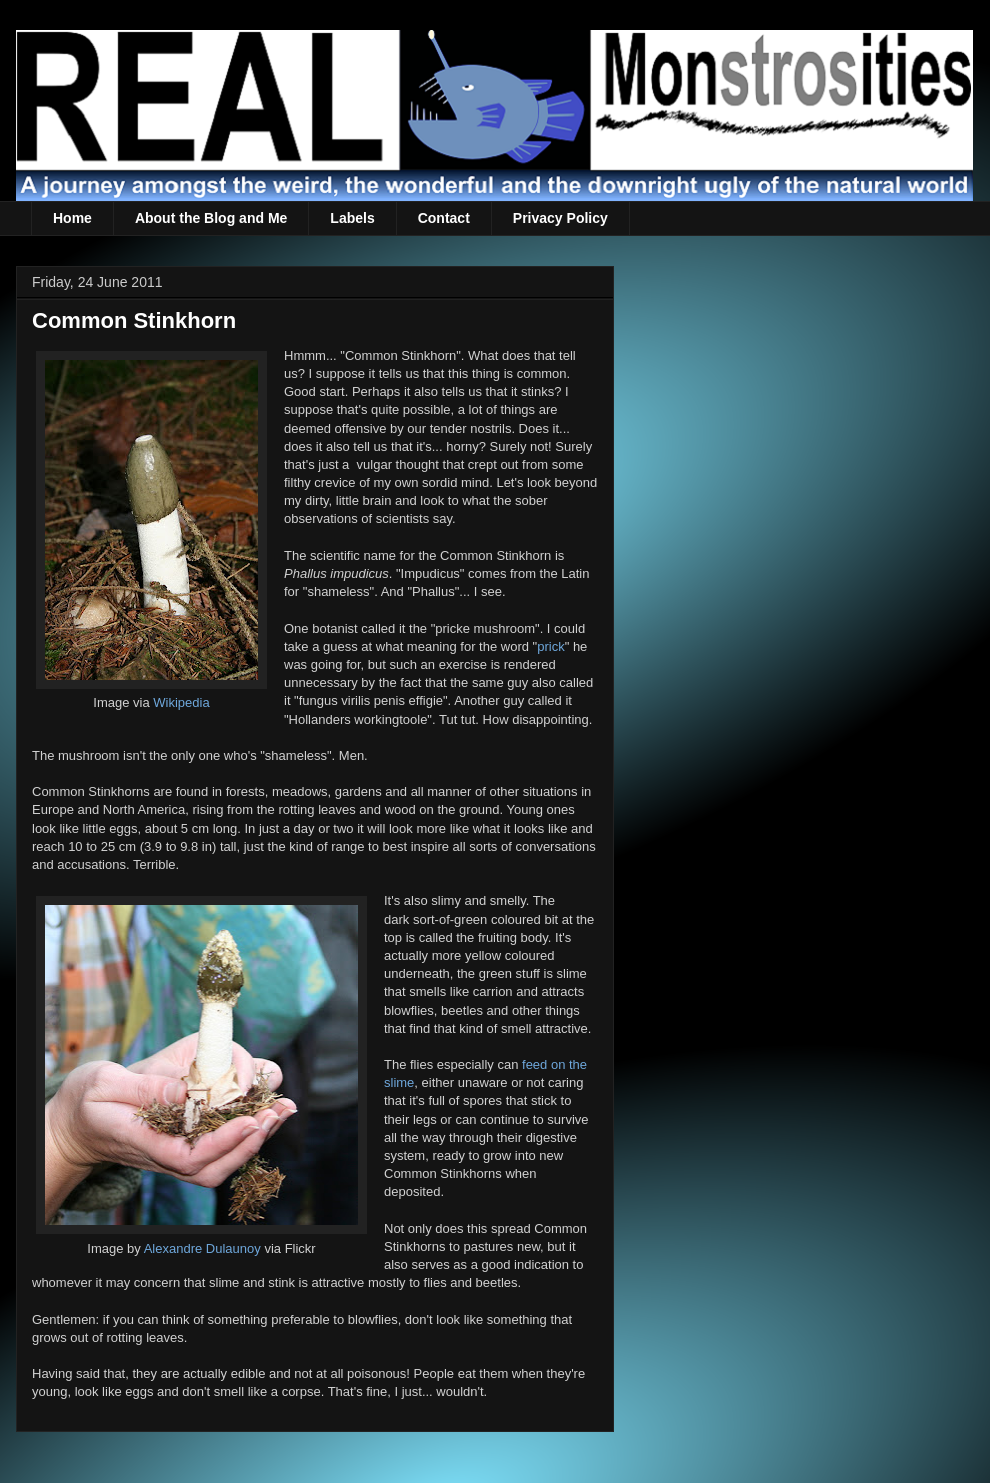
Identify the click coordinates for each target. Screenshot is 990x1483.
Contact (444, 218)
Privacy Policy (560, 218)
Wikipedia (181, 702)
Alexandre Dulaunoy (202, 1248)
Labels (352, 218)
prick (550, 646)
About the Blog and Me (211, 218)
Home (72, 218)
